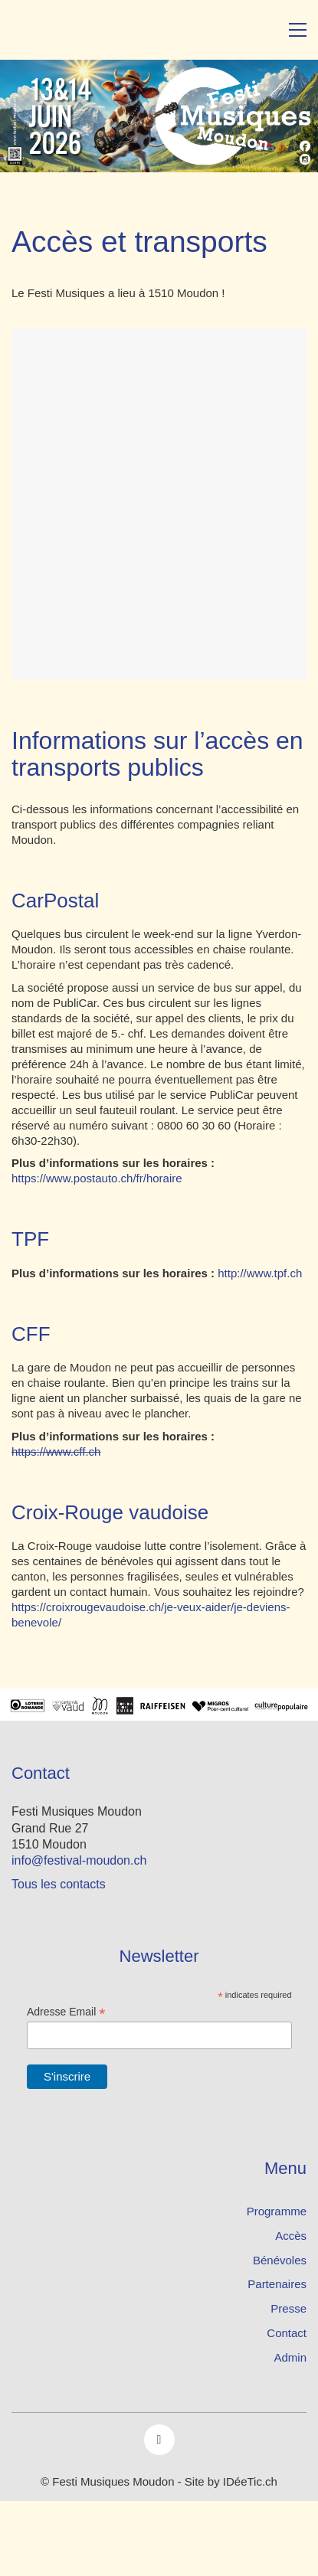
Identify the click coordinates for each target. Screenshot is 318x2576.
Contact (287, 2332)
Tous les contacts (58, 1884)
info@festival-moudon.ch (78, 1860)
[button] (298, 30)
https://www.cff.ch (55, 1451)
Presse (288, 2308)
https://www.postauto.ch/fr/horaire (96, 1178)
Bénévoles (280, 2260)
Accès (291, 2235)
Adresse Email (66, 2012)
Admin (290, 2357)
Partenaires (277, 2283)
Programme (277, 2211)
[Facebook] (159, 2439)
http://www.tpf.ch (260, 1273)
